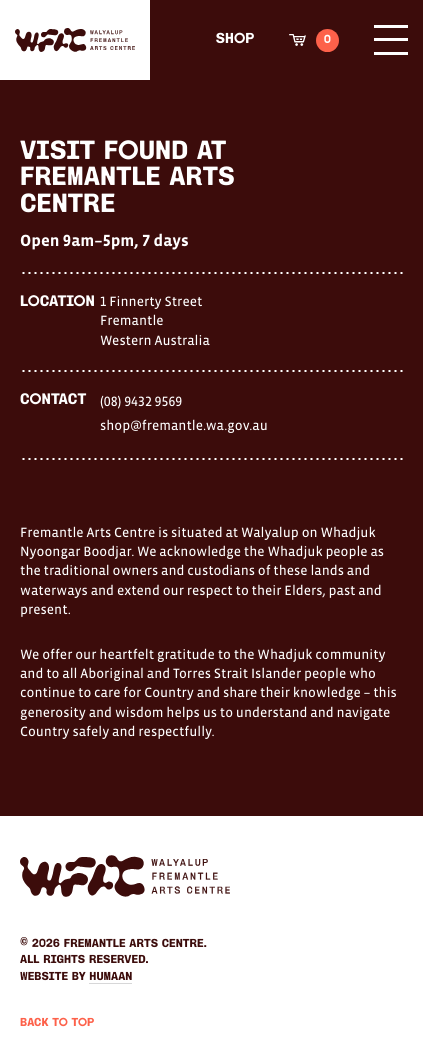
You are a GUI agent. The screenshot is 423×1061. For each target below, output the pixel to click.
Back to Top (57, 1023)
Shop (235, 39)
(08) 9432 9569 (141, 401)
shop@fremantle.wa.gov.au (184, 425)
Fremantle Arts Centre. (135, 944)
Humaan (110, 977)
